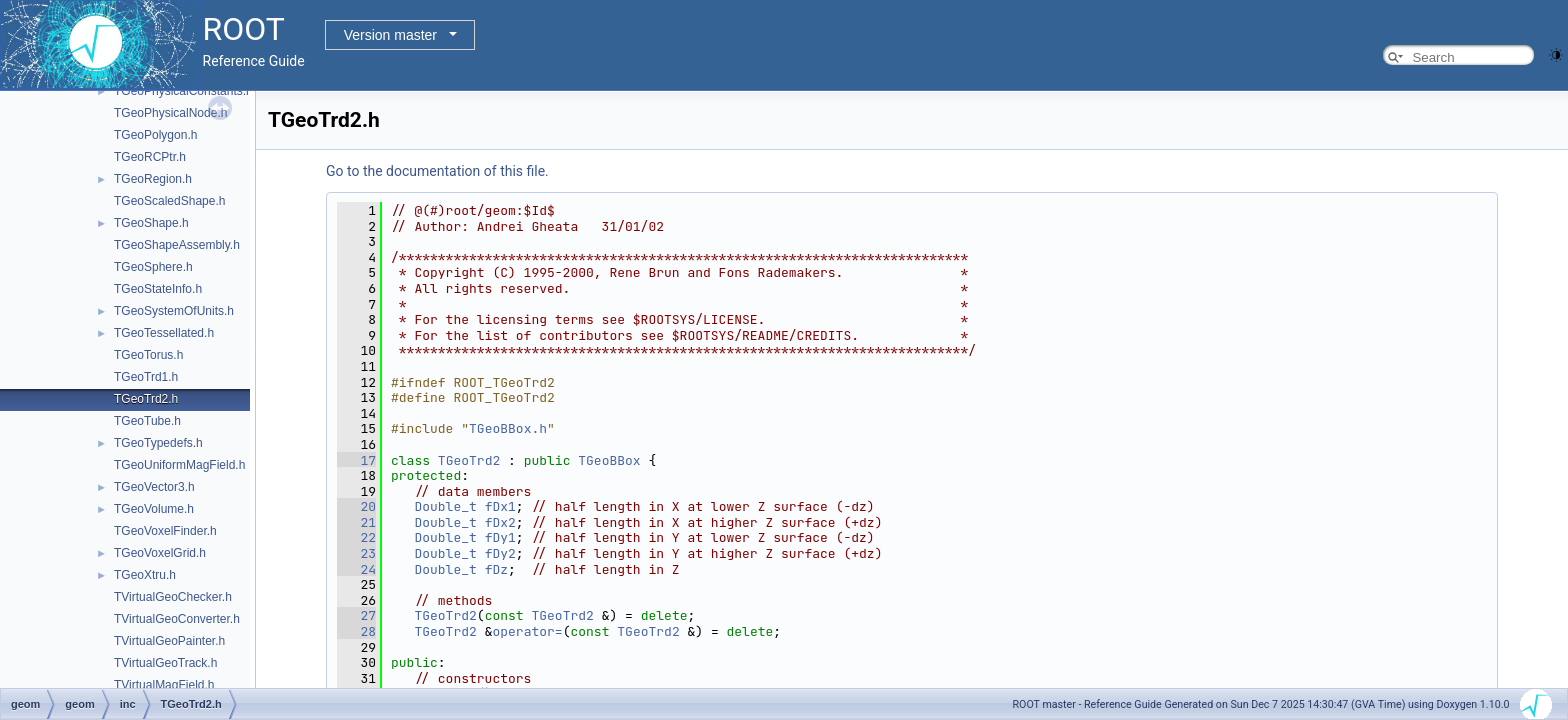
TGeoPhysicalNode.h (170, 113)
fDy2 (500, 553)
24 (356, 569)
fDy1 (500, 537)
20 (356, 506)
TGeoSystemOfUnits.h (174, 311)
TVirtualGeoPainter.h (169, 641)
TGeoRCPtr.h (150, 157)
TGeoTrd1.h (146, 377)
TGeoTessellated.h (164, 333)
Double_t (445, 506)
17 (356, 460)
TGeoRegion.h (153, 179)
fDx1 (500, 506)
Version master (390, 35)
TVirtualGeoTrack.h (165, 663)
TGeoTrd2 (469, 460)
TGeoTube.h (147, 421)
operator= (527, 631)
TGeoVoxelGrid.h (160, 553)
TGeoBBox (609, 460)
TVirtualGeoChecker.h (173, 597)
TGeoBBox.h (508, 428)
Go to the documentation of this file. (437, 171)
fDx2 (500, 522)
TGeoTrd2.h (146, 399)
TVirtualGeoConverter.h (177, 619)
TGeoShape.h (151, 223)
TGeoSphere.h (153, 267)
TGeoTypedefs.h (158, 443)
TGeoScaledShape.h (169, 201)
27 (356, 615)
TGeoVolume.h (154, 509)
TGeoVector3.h (154, 487)
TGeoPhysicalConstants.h (183, 91)
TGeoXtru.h (145, 575)
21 (356, 522)
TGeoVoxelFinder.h (165, 531)
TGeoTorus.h (148, 355)
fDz (496, 569)
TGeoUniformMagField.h (179, 465)
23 (356, 553)
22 (356, 537)
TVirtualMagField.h (164, 685)
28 (356, 631)
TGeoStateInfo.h (158, 289)
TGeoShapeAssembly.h (177, 245)
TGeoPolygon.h (155, 135)
